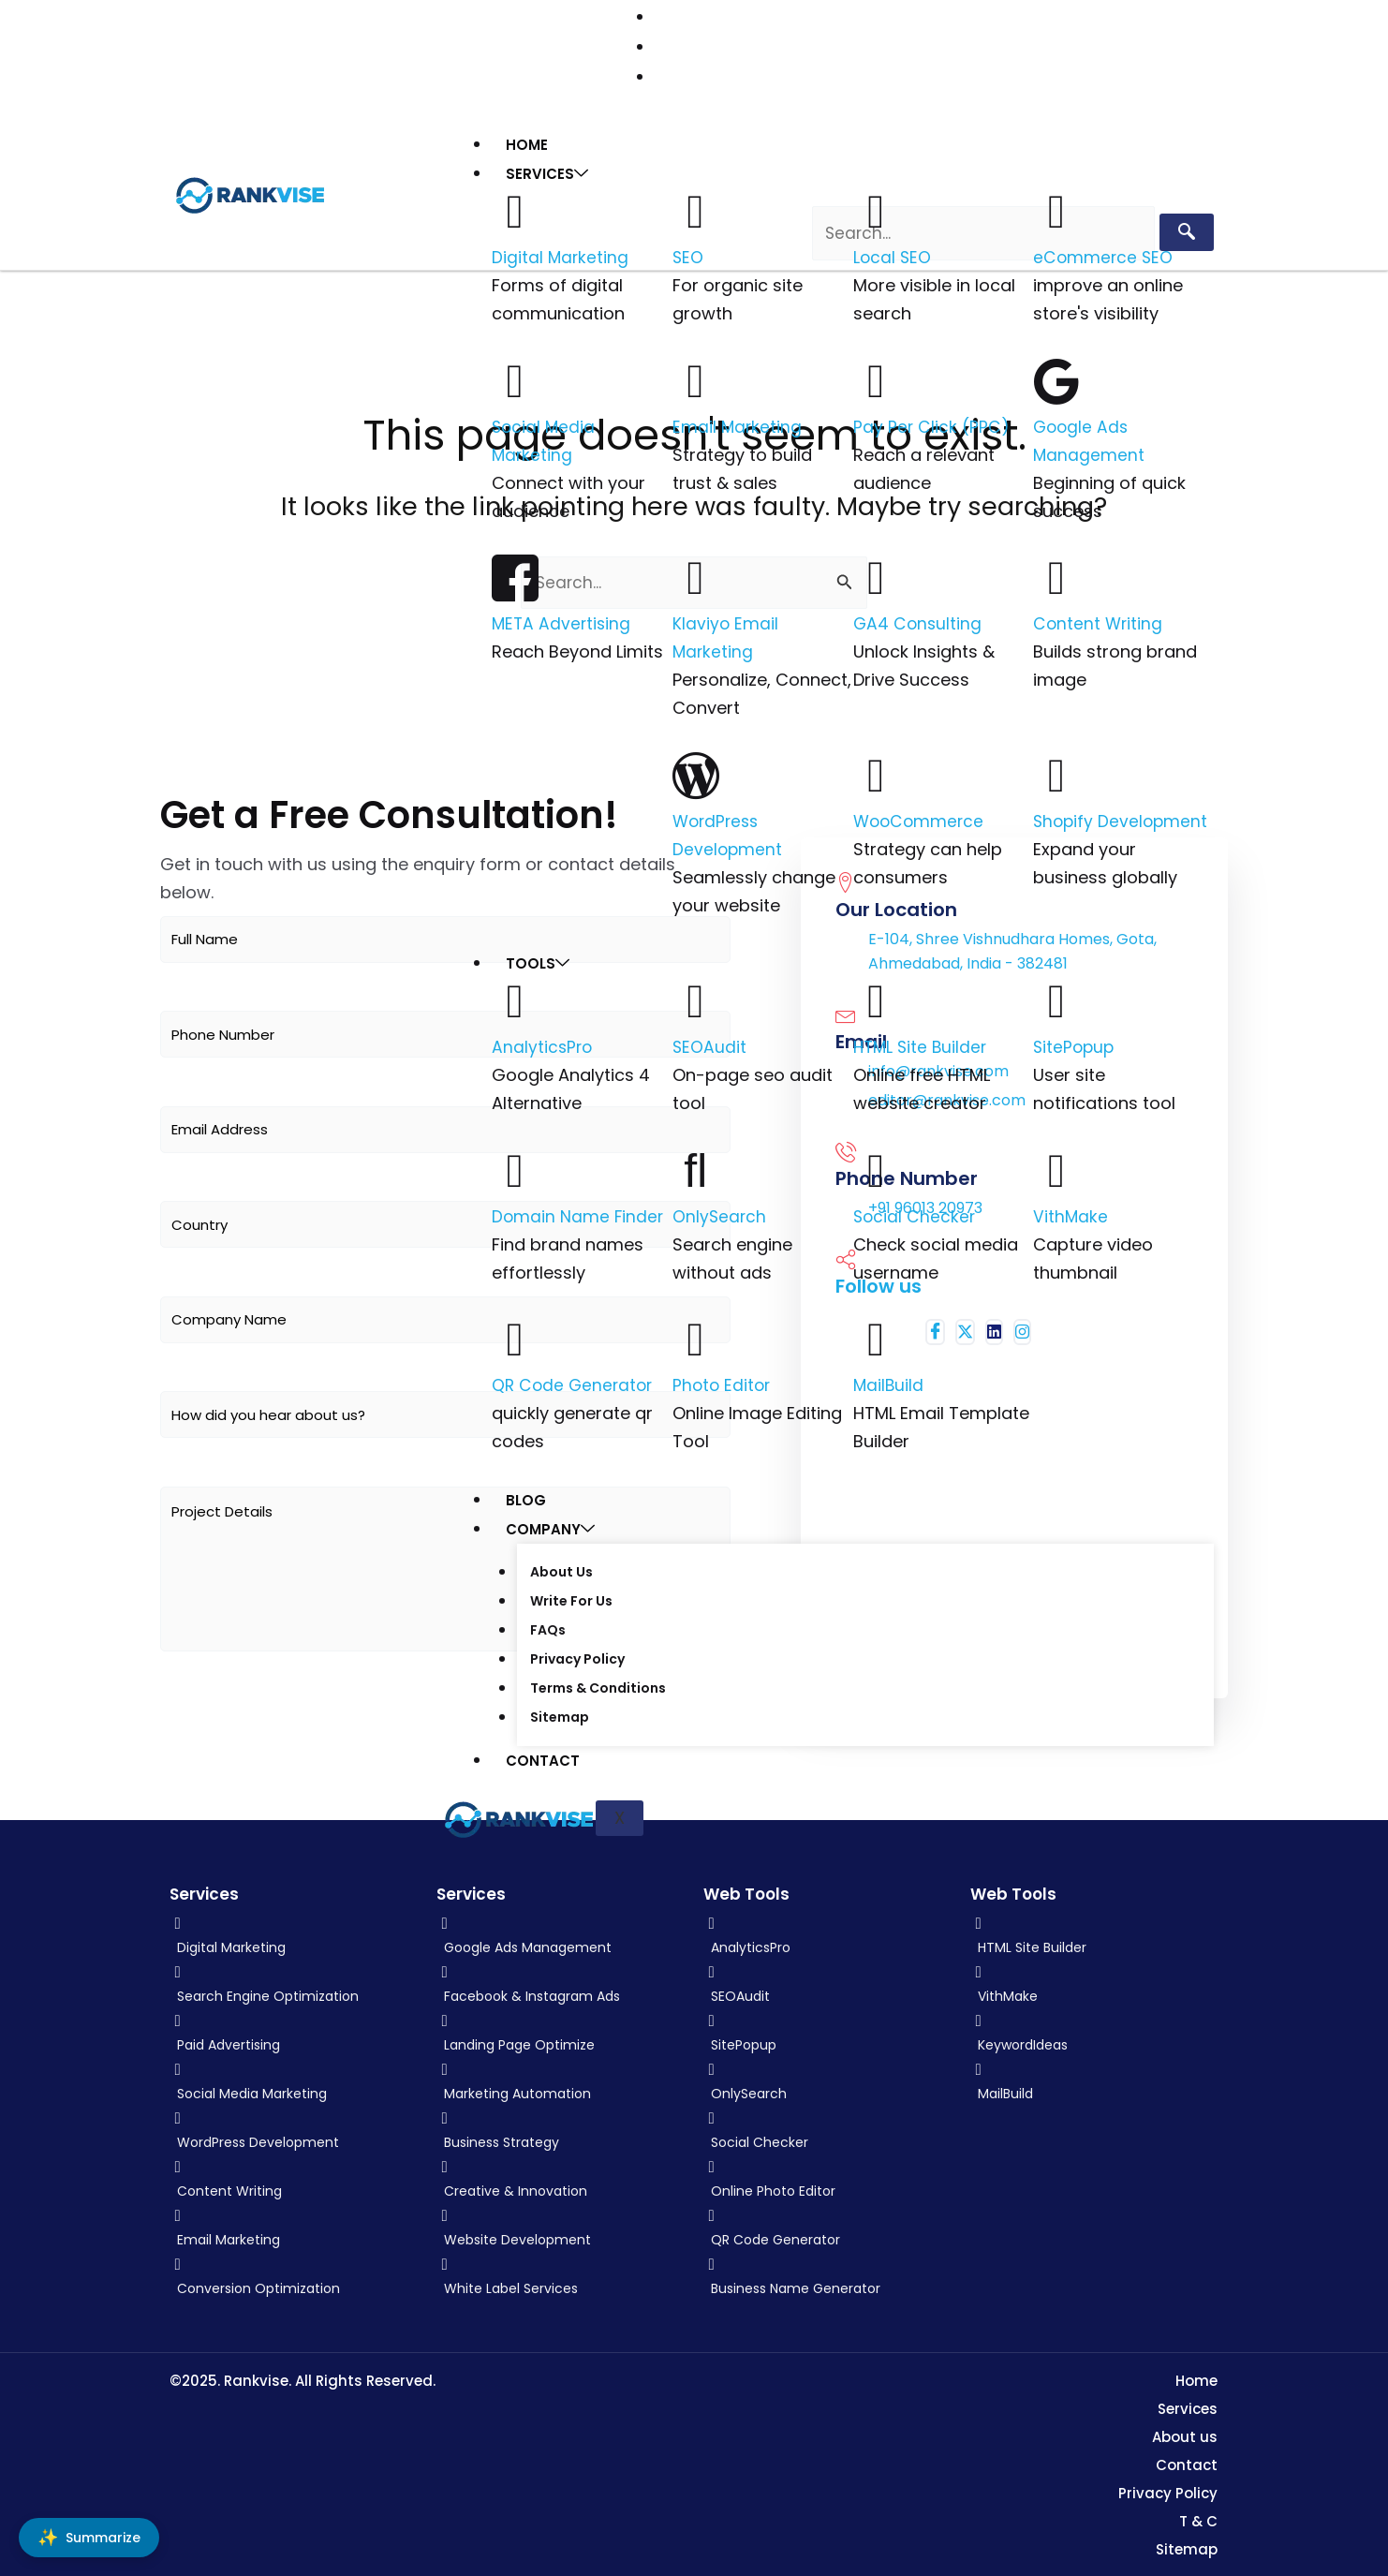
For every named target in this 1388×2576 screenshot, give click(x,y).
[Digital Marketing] (515, 208)
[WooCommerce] (876, 772)
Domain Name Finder (579, 1213)
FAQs (547, 1628)
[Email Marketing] (695, 378)
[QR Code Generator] (515, 1336)
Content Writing (1099, 620)
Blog (526, 1497)
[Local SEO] (876, 208)
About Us (560, 1570)
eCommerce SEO (1104, 254)
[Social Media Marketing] (515, 378)
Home (527, 142)
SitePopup (1075, 1044)
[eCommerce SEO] (1056, 208)
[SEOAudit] (695, 998)
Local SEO (893, 254)
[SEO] (695, 208)
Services (547, 171)
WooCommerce (920, 818)
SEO (688, 254)
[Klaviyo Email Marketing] (695, 575)
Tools (537, 960)
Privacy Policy (576, 1657)
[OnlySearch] (695, 1168)
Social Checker (915, 1213)
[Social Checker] (876, 1168)
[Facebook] (232, 46)
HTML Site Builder (922, 1044)
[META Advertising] (515, 575)
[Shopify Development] (1056, 772)
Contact (543, 1758)
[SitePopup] (1056, 998)
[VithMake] (1056, 1168)
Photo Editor (723, 1382)
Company (550, 1526)
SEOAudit (709, 1044)
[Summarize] (89, 2537)
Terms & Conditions (597, 1686)
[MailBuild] (876, 1336)
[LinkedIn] (281, 46)
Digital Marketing (561, 254)
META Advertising (563, 620)
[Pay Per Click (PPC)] (876, 378)
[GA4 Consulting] (876, 575)
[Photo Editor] (695, 1336)
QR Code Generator (574, 1382)
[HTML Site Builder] (876, 998)
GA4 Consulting (918, 620)
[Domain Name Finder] (515, 1168)
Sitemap (558, 1715)
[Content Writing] (1056, 575)
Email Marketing (738, 424)
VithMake (1071, 1213)
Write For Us (570, 1599)
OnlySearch (720, 1213)
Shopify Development (1122, 818)
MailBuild (889, 1382)
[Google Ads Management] (1056, 378)
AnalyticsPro (543, 1044)
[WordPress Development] (695, 772)
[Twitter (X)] (257, 46)
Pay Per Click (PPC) (932, 424)
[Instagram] (305, 46)
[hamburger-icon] (1195, 136)
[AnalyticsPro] (515, 998)
